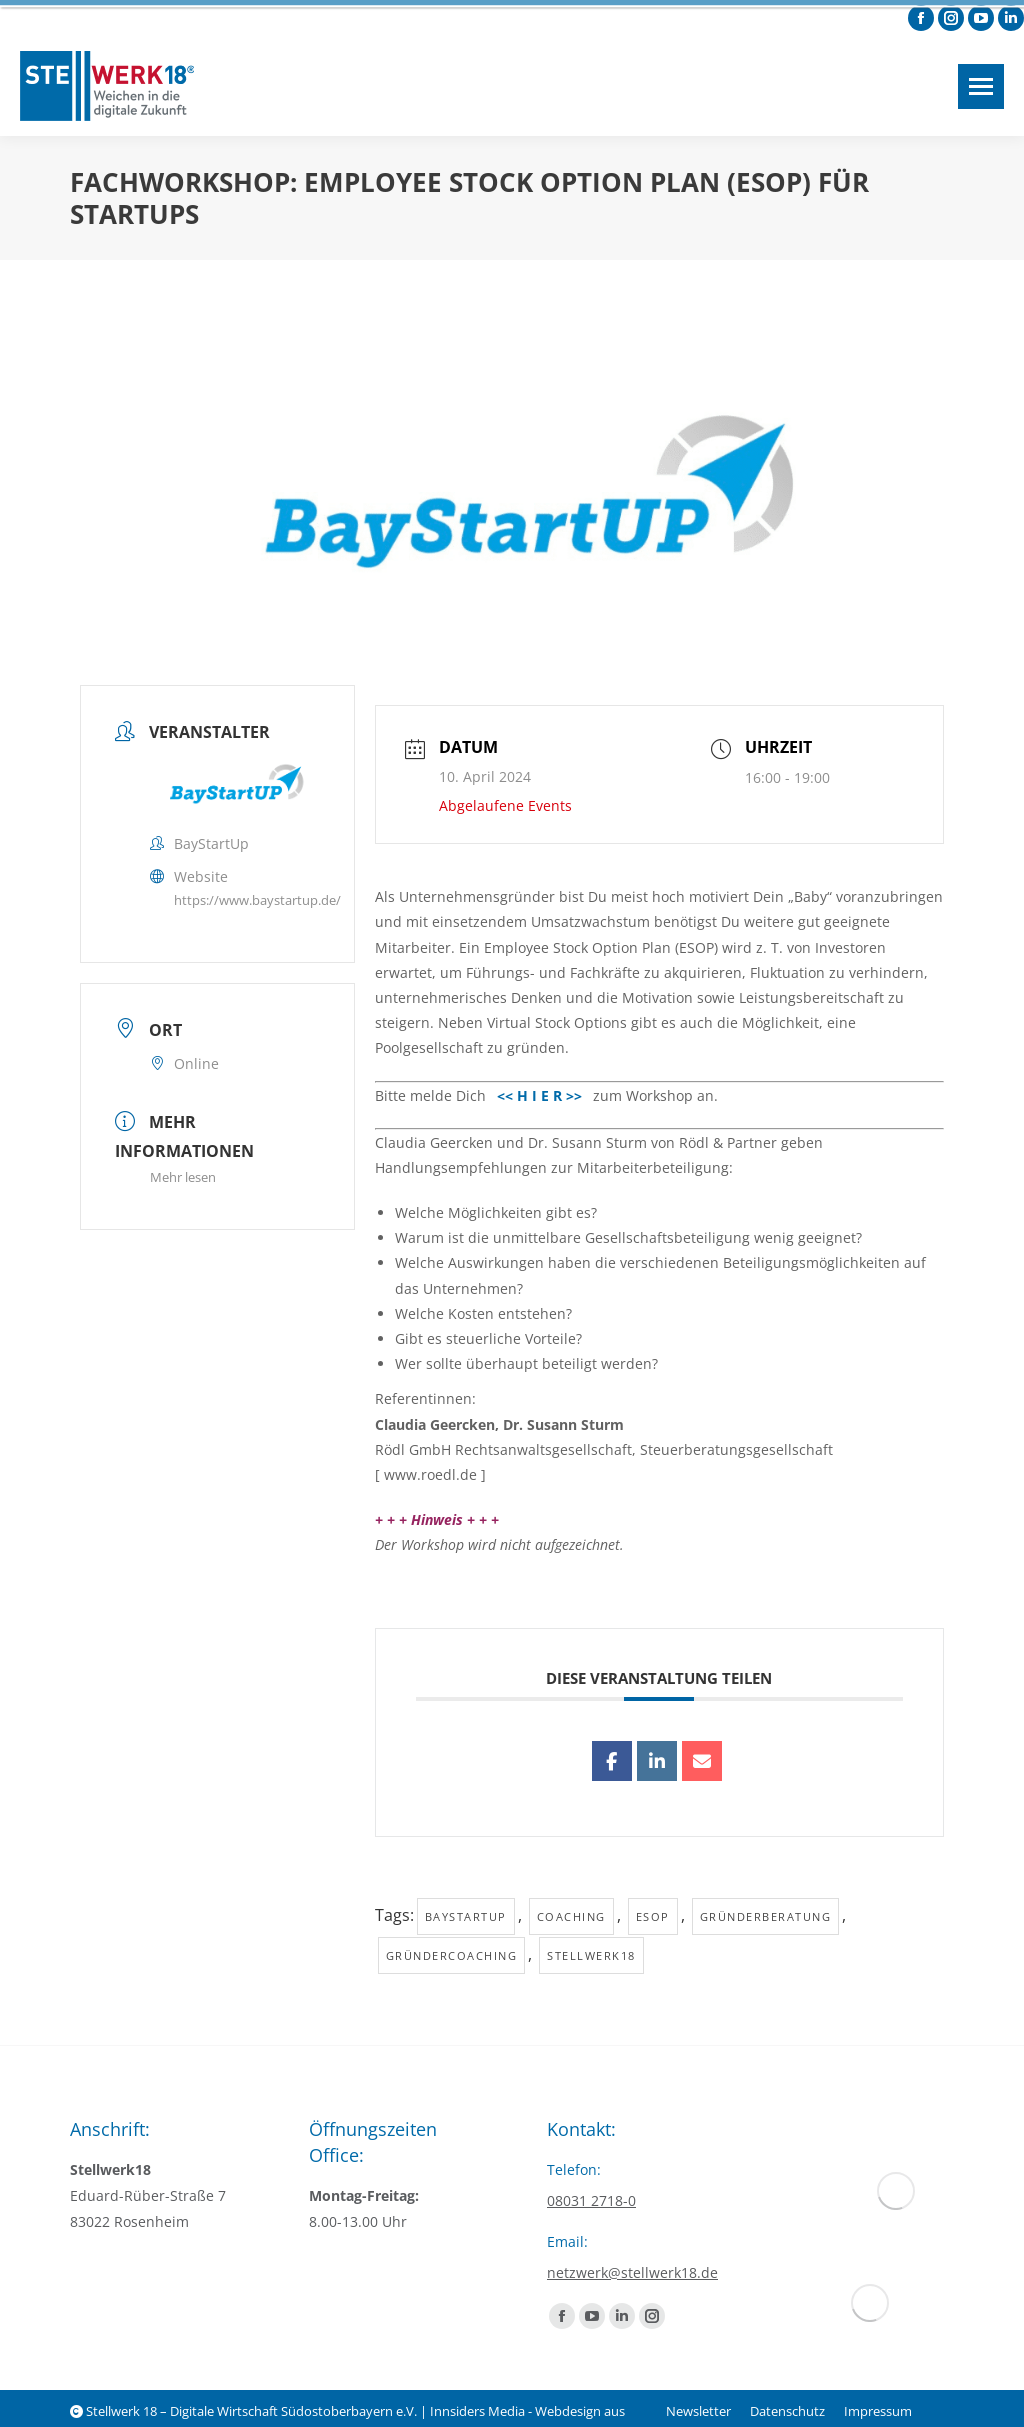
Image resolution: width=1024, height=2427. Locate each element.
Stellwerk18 (591, 1955)
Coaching (571, 1916)
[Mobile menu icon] (981, 86)
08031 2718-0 (591, 2200)
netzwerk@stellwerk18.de (632, 2272)
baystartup (466, 1916)
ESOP (653, 1916)
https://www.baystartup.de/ (257, 900)
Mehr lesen (183, 1177)
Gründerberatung (766, 1916)
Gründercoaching (452, 1955)
